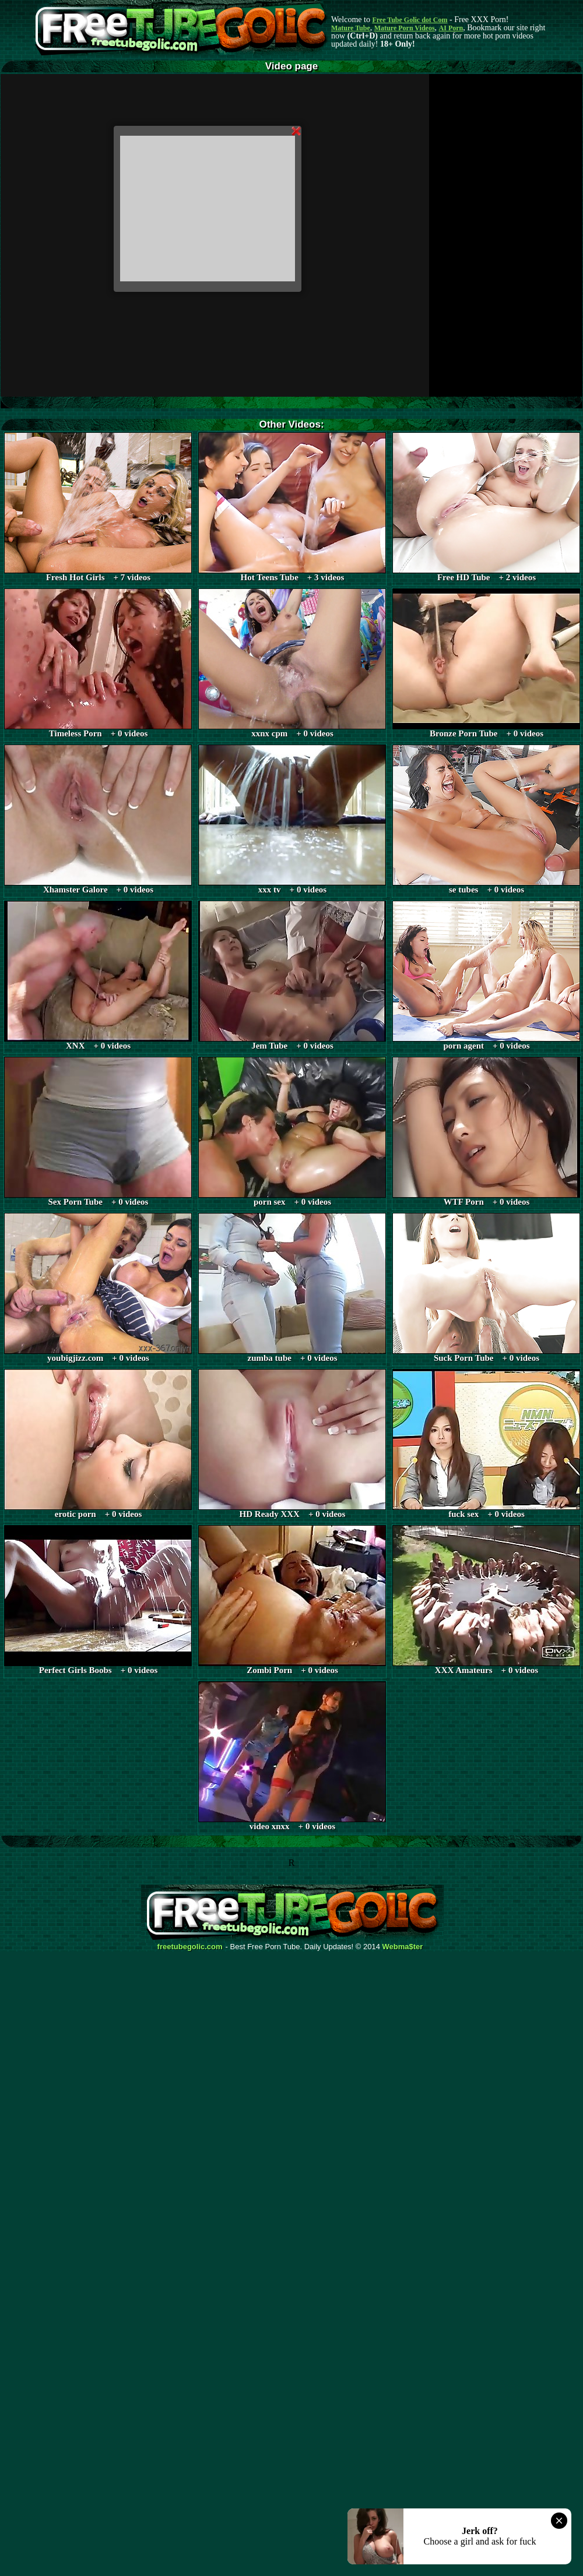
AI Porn (451, 28)
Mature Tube (350, 28)
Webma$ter (402, 1947)
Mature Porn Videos (404, 28)
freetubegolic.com (190, 1947)
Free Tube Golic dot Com (409, 20)
